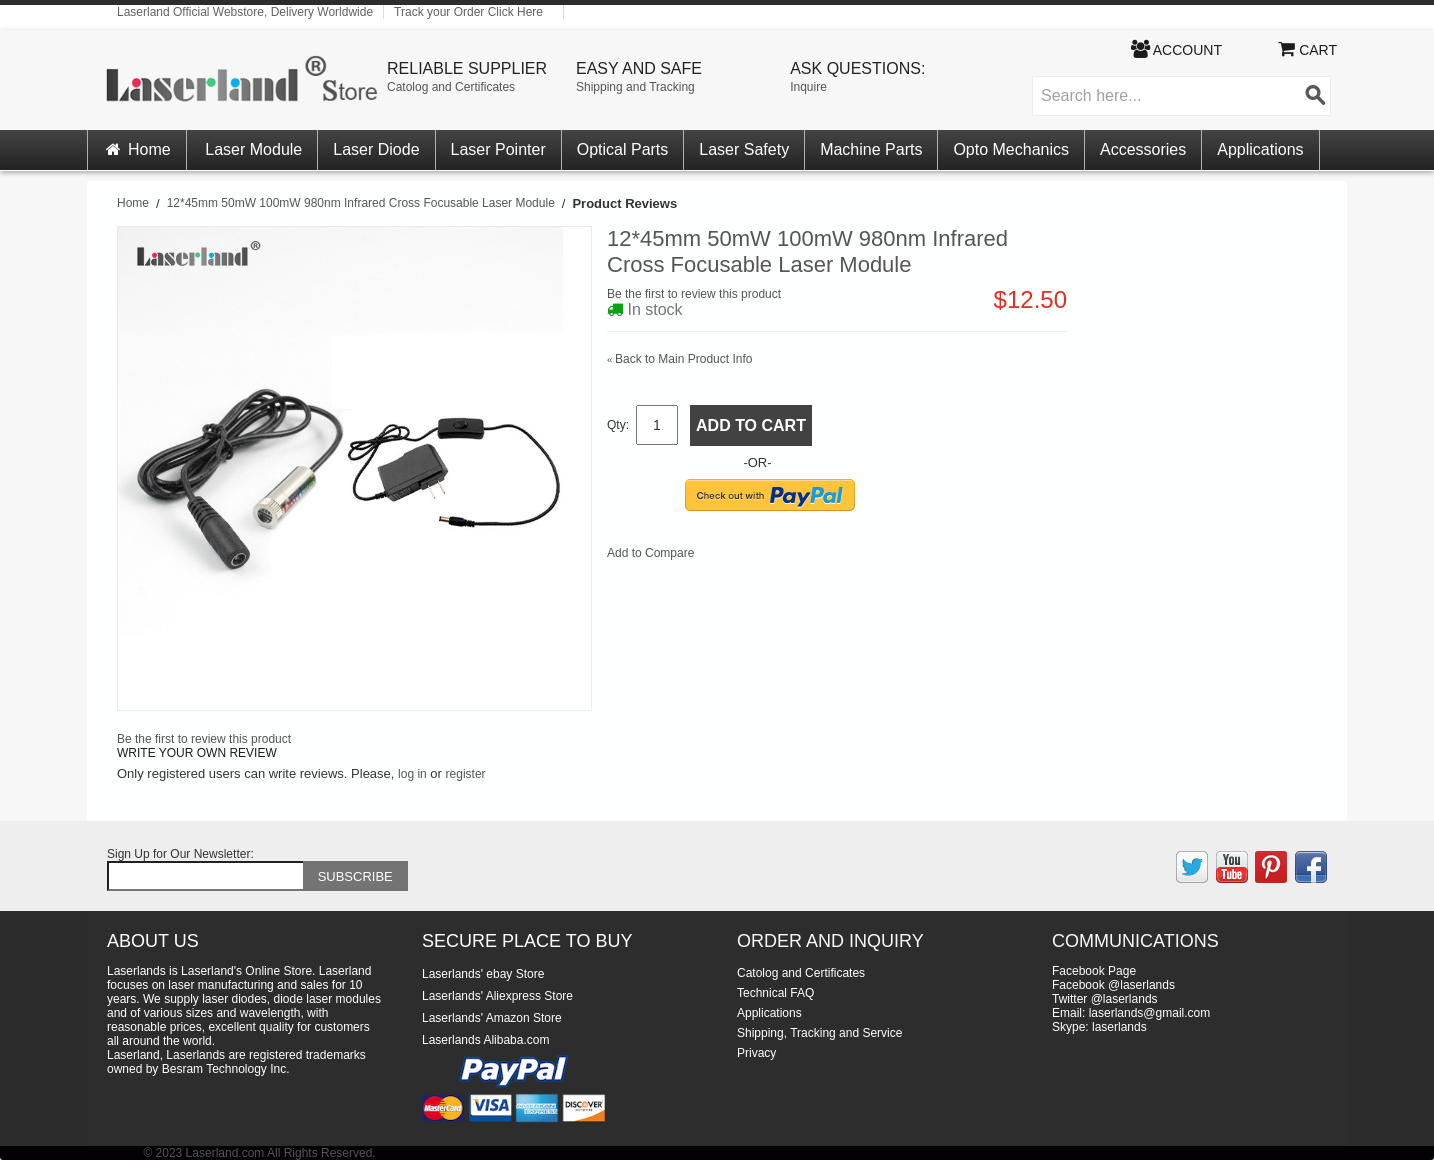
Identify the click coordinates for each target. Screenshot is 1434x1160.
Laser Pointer (498, 149)
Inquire (808, 87)
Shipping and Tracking (635, 87)
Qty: (618, 425)
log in (412, 774)
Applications (1260, 149)
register (466, 774)
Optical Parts (623, 149)
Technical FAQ (775, 993)
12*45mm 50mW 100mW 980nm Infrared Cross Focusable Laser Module (361, 203)
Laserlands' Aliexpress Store (497, 996)
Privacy (756, 1053)
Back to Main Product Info (679, 359)
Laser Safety (744, 149)
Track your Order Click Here (468, 12)
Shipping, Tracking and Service (819, 1033)
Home (137, 149)
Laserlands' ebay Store (483, 974)
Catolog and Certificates (451, 87)
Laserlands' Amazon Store (492, 1018)
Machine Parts (871, 149)
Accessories (1143, 149)
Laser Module (253, 149)
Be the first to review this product (694, 294)
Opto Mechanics (1011, 149)
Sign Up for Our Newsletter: (180, 854)
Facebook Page (1094, 971)
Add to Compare (650, 553)
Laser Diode (376, 149)
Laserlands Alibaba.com (485, 1040)
